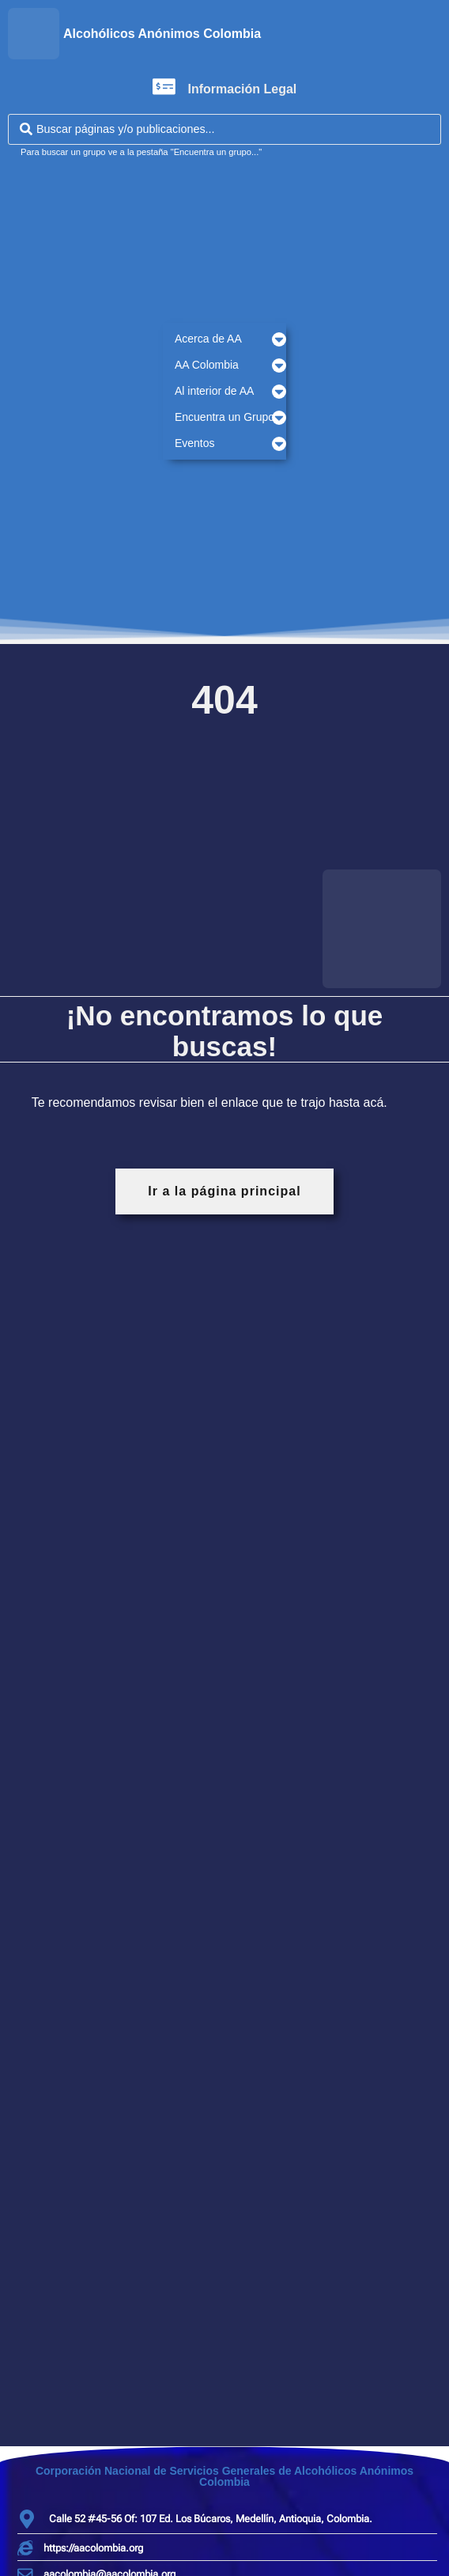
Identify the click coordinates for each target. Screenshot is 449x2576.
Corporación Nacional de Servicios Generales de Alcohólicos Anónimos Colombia (224, 2476)
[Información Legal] (164, 86)
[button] (224, 339)
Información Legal (242, 89)
